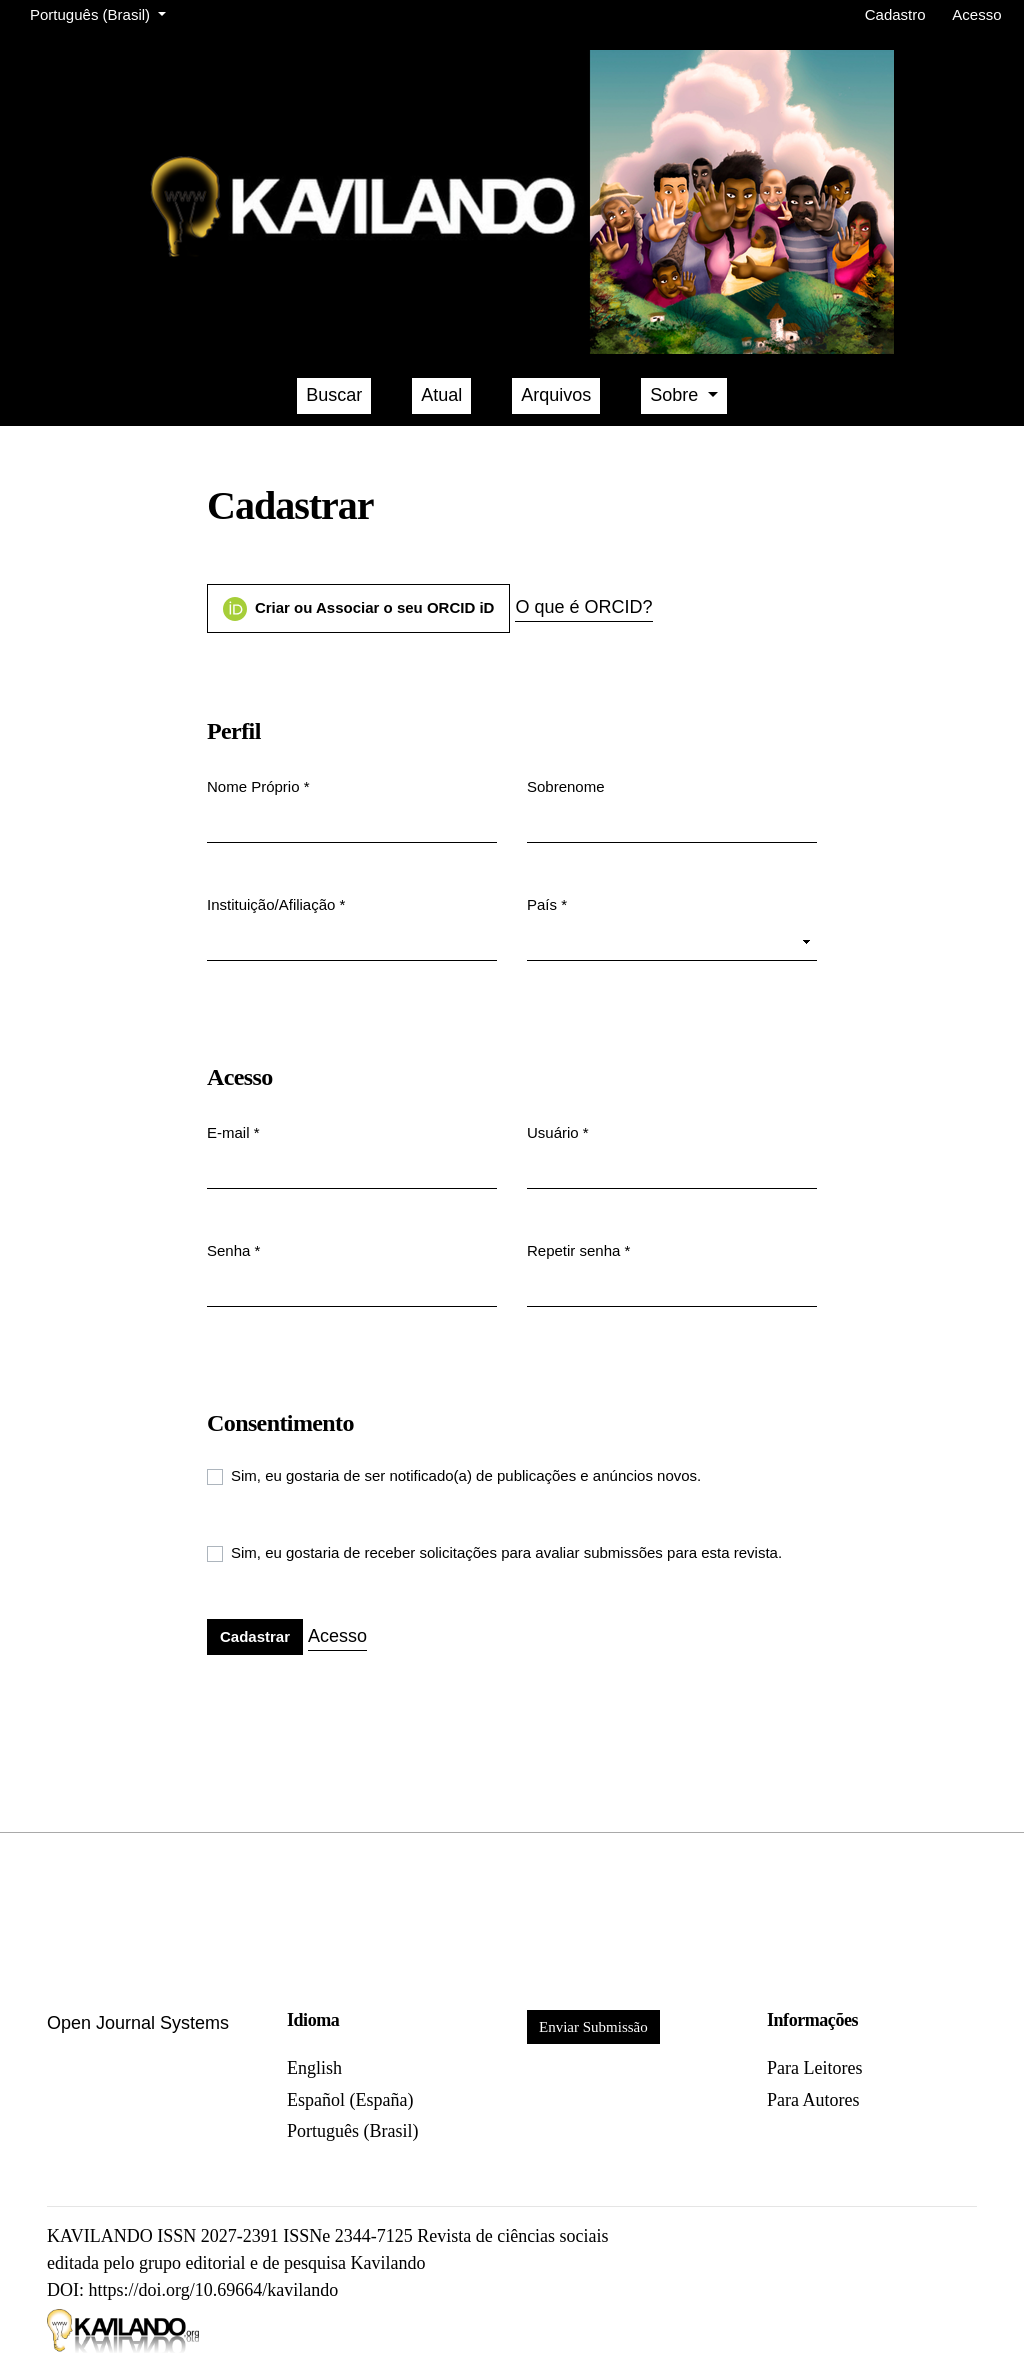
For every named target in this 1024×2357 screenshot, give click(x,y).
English (314, 2068)
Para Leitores (814, 2068)
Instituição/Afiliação (276, 903)
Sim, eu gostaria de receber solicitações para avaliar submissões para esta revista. (506, 1552)
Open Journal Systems (138, 2023)
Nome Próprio (258, 785)
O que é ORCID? (583, 607)
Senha (233, 1249)
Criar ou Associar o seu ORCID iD (358, 609)
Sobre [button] (676, 395)
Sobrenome (566, 786)
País (547, 903)
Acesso (976, 14)
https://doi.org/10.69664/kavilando (214, 2290)
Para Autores (813, 2100)
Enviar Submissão (593, 2027)
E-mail (233, 1131)
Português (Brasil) (101, 13)
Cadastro (895, 14)
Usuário (558, 1131)
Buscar (334, 395)
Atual (441, 395)
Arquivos (556, 395)
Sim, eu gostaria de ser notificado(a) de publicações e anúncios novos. (466, 1475)
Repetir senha (578, 1249)
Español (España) (350, 2100)
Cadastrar (255, 1636)
